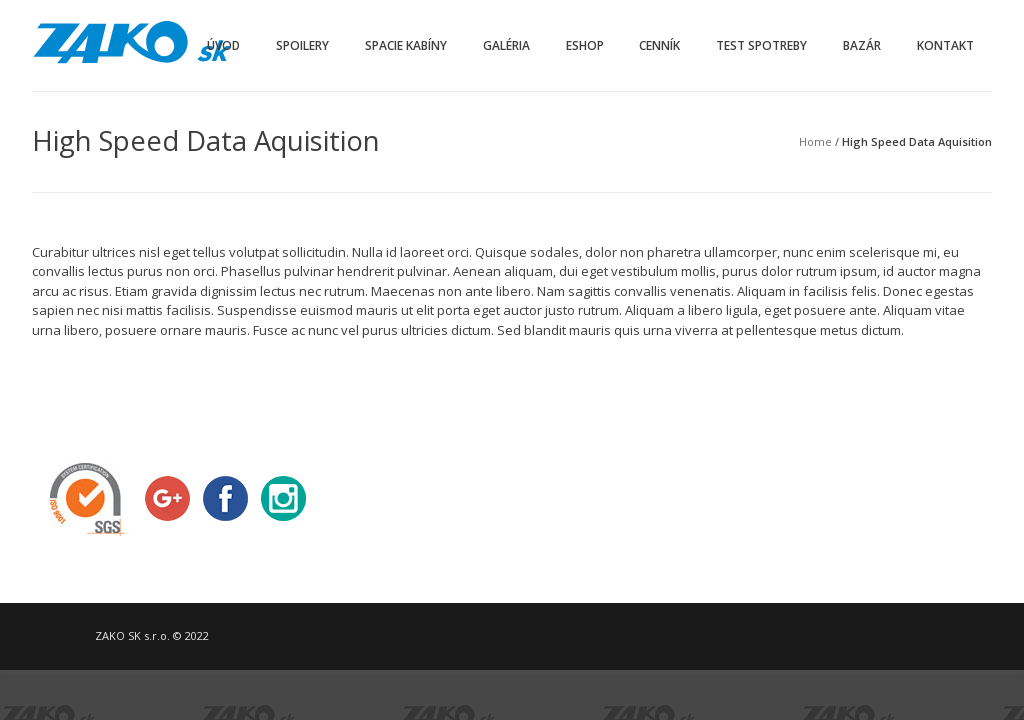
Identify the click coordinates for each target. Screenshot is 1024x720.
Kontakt (945, 45)
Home (815, 141)
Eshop (585, 45)
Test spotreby (761, 45)
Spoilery (302, 45)
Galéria (506, 45)
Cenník (659, 45)
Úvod (223, 45)
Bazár (862, 45)
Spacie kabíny (406, 45)
